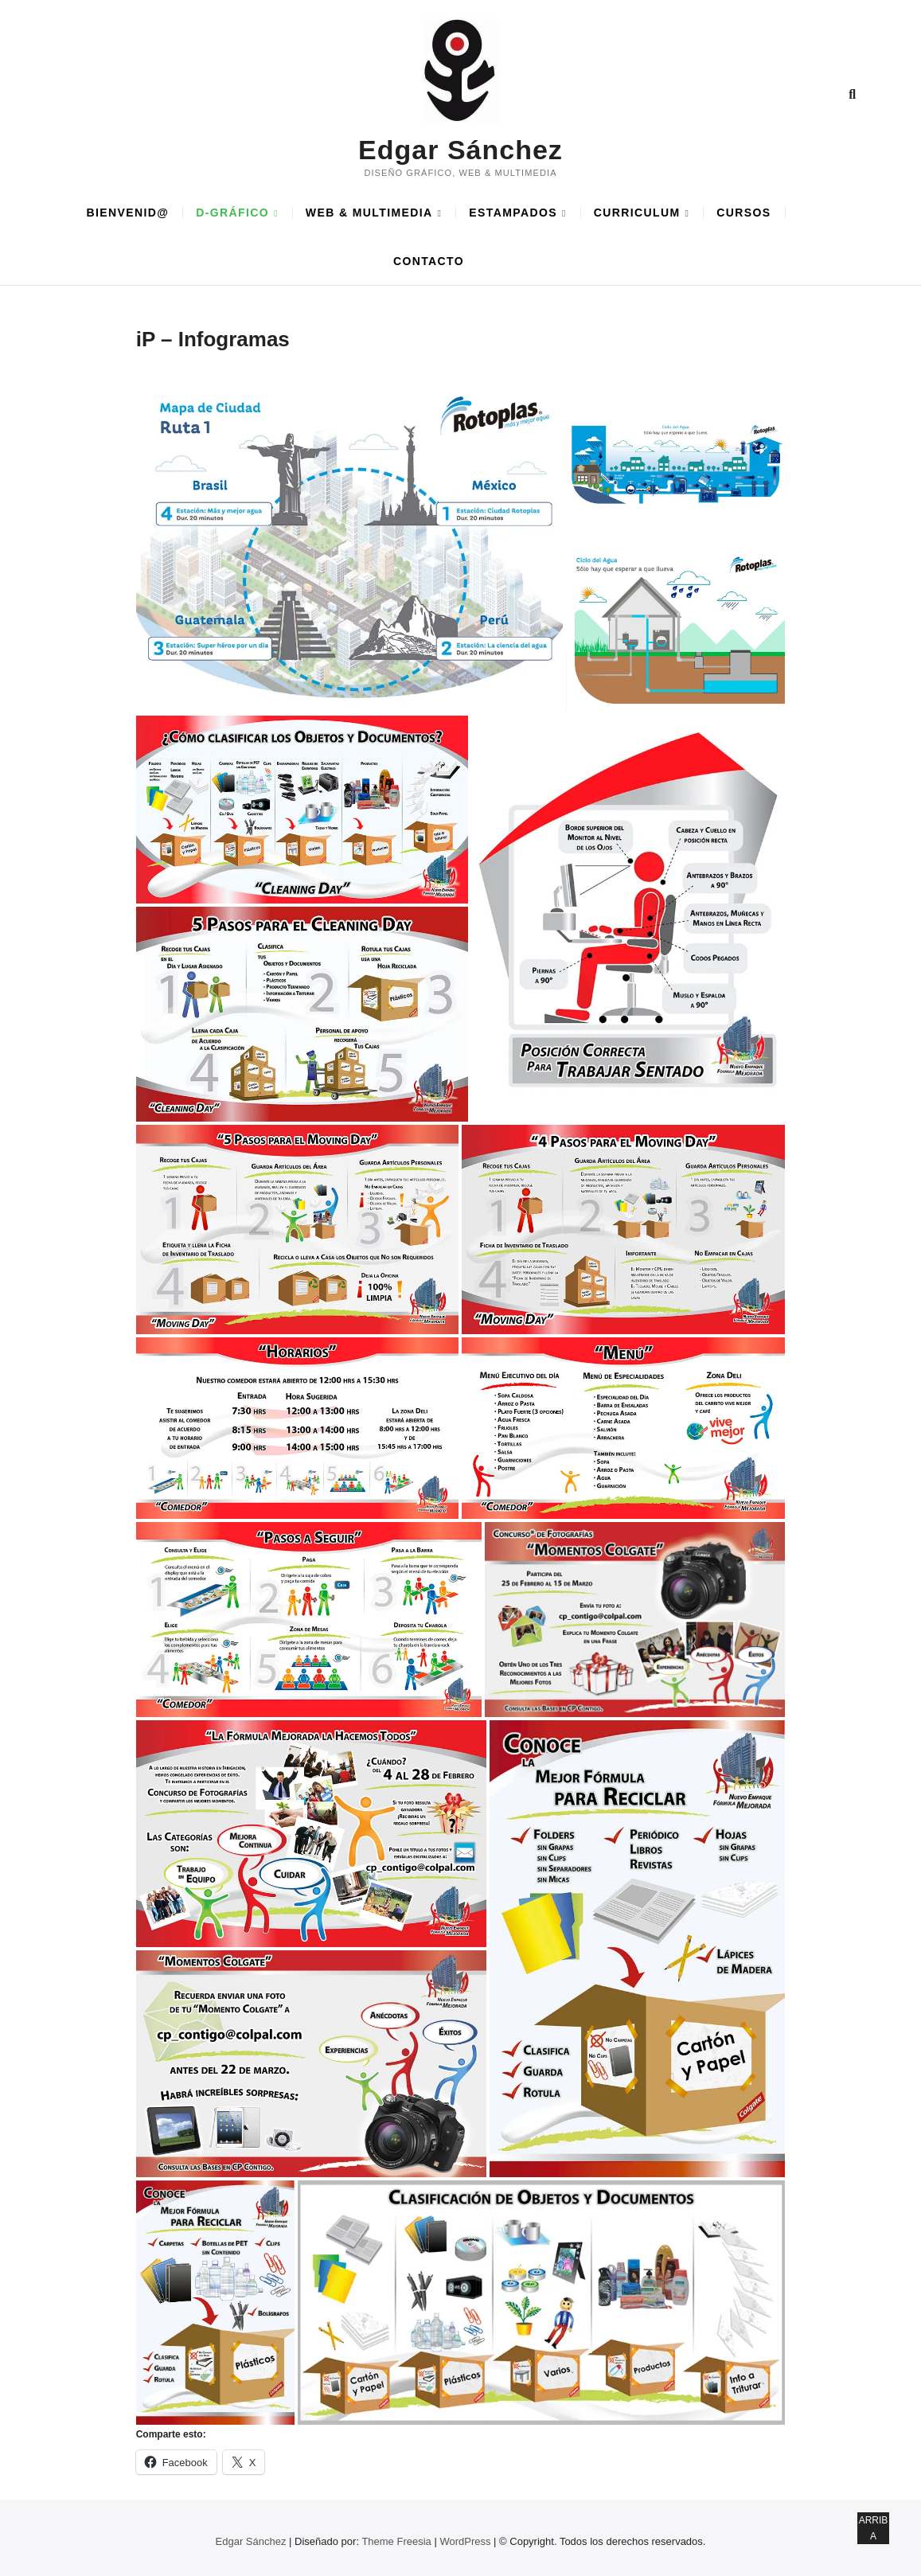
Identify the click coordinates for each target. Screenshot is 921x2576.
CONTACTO (428, 261)
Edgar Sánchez (460, 150)
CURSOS (743, 212)
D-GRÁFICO (232, 212)
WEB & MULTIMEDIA (369, 212)
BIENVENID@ (127, 212)
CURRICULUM (637, 212)
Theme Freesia (396, 2541)
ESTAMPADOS (513, 212)
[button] (350, 546)
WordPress (464, 2541)
